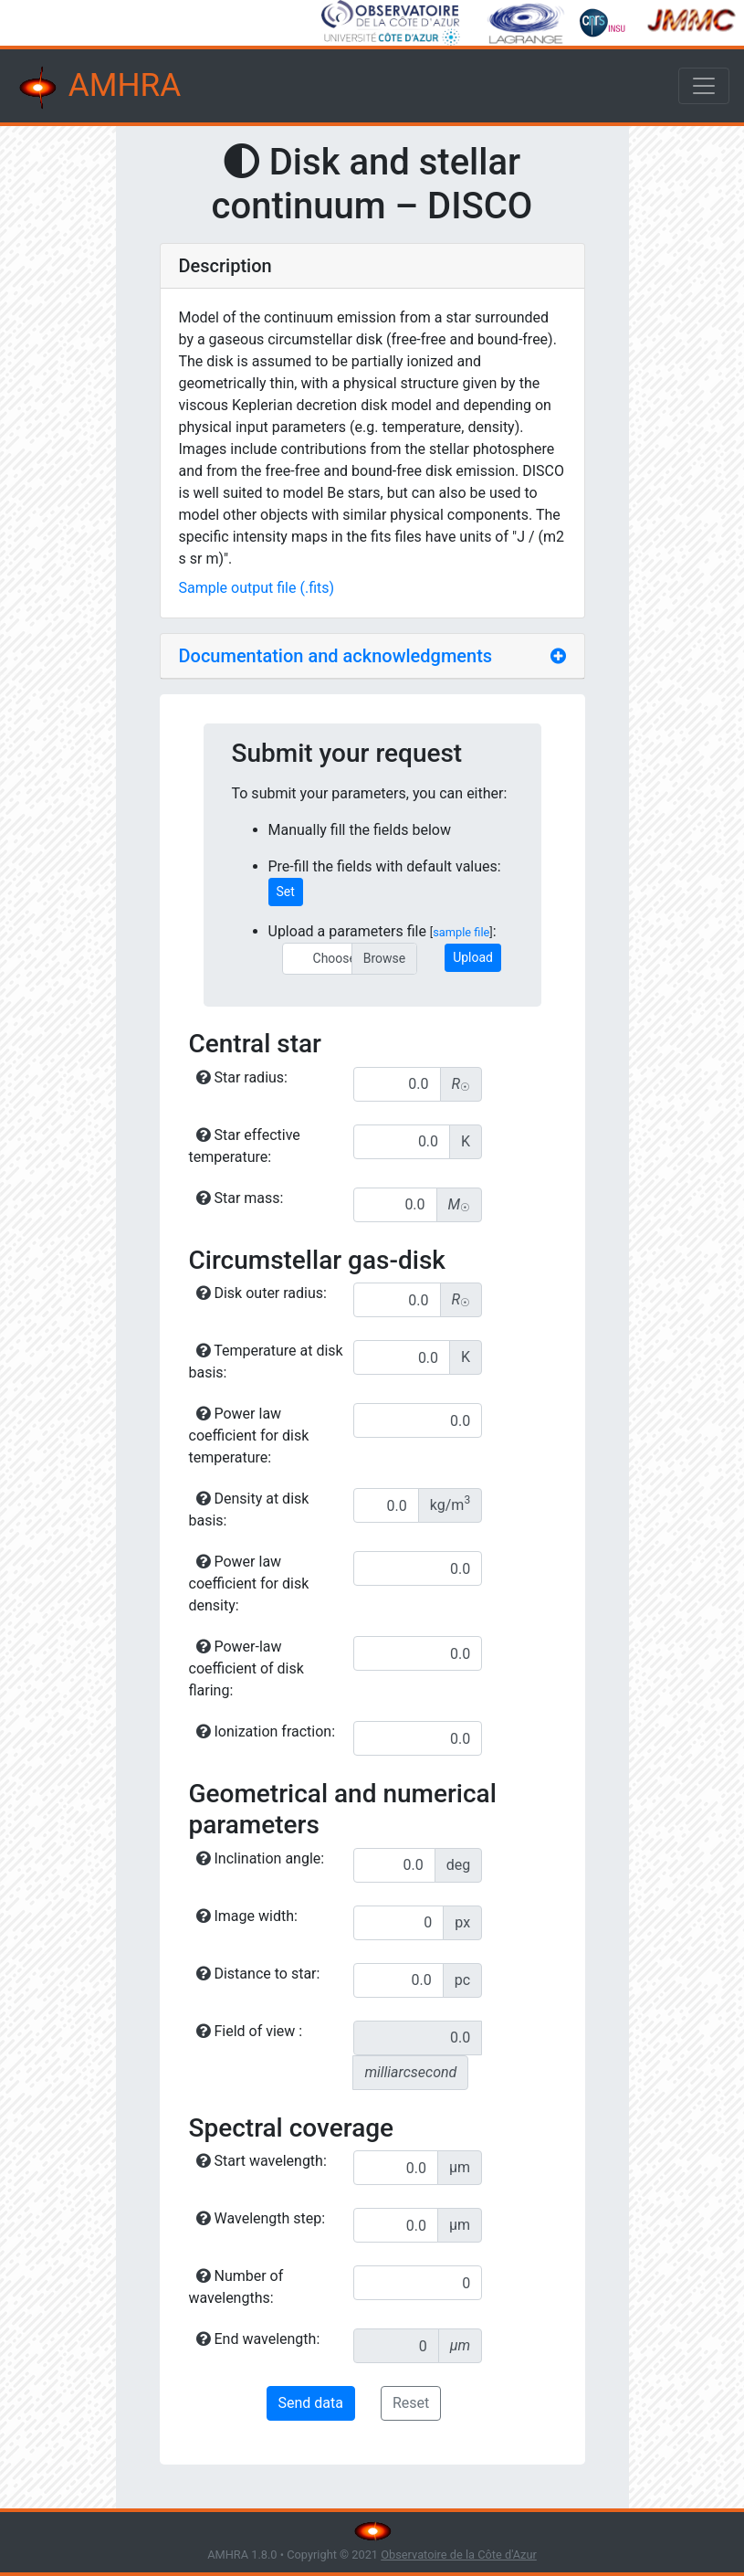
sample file (461, 932)
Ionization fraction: (266, 1731)
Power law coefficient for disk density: (249, 1583)
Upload (473, 957)
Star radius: (242, 1077)
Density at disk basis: (249, 1509)
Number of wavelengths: (236, 2287)
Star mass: (240, 1198)
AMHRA (98, 88)
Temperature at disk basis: (266, 1361)
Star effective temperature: (244, 1146)
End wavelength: (258, 2339)
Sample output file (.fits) (257, 587)
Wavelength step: (261, 2218)
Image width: (247, 1916)
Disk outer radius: (261, 1293)
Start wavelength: (261, 2161)
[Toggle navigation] (703, 86)
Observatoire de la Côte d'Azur (459, 2554)
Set (286, 891)
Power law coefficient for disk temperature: (249, 1435)
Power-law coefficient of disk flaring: (246, 1668)
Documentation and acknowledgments (336, 656)
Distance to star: (258, 1973)
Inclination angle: (260, 1858)
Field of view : (249, 2031)
